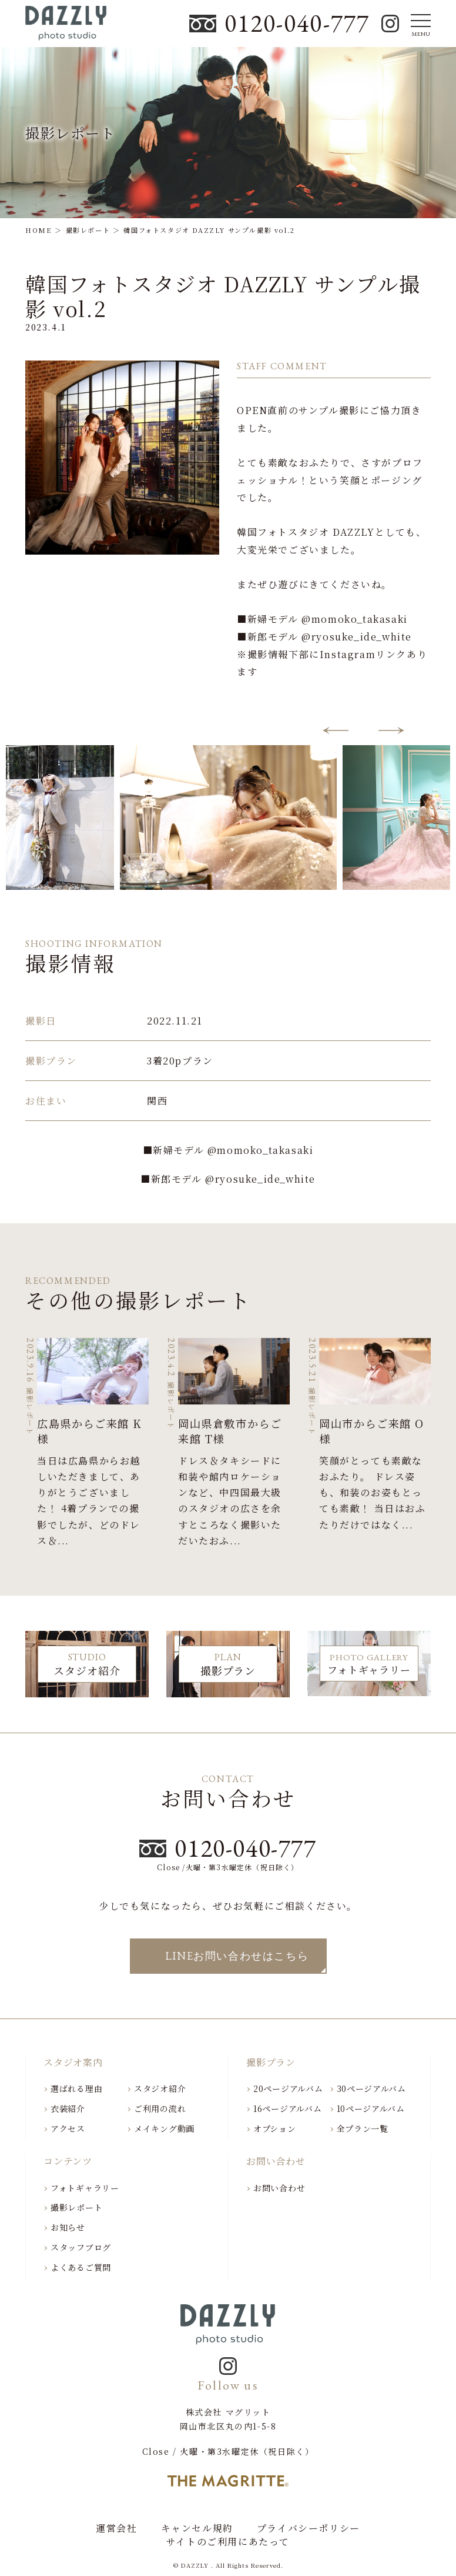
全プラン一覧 (362, 2128)
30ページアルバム (371, 2088)
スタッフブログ (81, 2247)
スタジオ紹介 (160, 2088)
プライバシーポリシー (308, 2528)
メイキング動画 (164, 2128)
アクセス (68, 2128)
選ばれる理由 (76, 2088)
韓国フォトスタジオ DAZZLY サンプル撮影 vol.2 (222, 296)
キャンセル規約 (197, 2528)
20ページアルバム (288, 2088)
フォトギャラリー (85, 2188)
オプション (274, 2128)
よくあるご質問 (81, 2267)
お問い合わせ (279, 2188)
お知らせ (68, 2227)
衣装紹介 (68, 2108)
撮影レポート (76, 2207)
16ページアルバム (287, 2108)
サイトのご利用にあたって (228, 2541)
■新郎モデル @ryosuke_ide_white (228, 1179)
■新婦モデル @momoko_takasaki (228, 1150)
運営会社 (116, 2528)
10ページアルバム (371, 2108)
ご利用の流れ (160, 2108)
